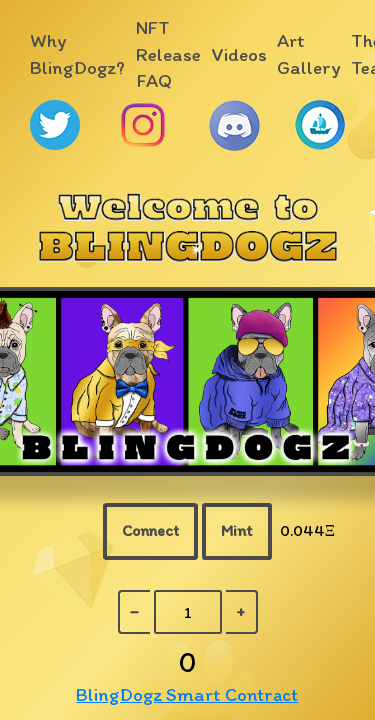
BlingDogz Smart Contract (187, 694)
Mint (237, 530)
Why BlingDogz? (77, 54)
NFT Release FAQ (168, 54)
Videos (239, 54)
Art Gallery (309, 54)
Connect (150, 530)
